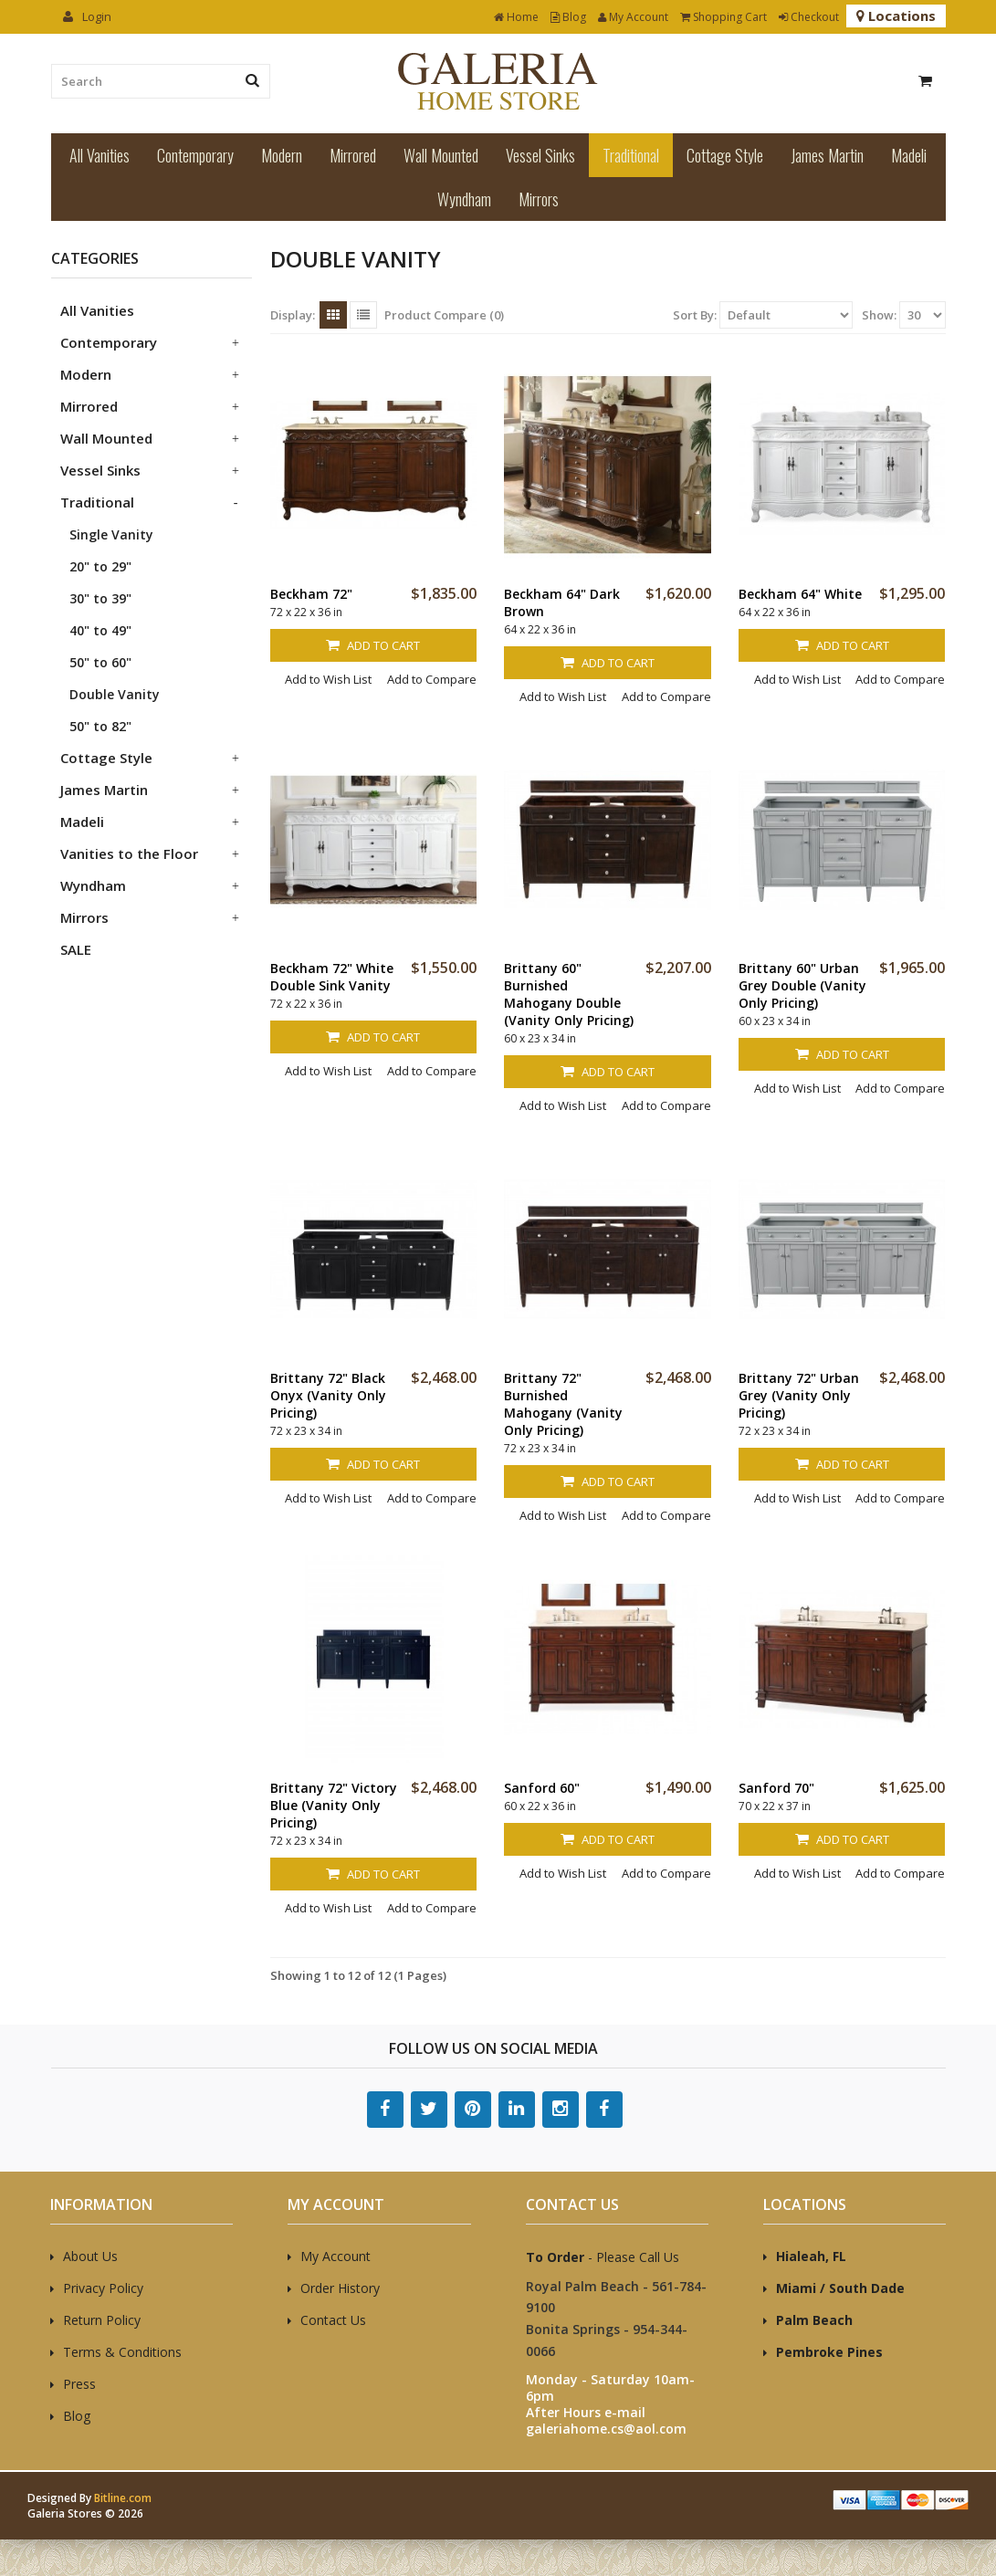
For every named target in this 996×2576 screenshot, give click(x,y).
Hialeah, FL (811, 2256)
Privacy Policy (103, 2288)
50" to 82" (100, 726)
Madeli (909, 155)
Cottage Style (725, 155)
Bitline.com (123, 2498)
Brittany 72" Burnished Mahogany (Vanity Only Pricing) (563, 1404)
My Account (633, 17)
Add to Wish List (328, 679)
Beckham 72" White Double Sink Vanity (331, 976)
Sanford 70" (776, 1787)
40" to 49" (100, 630)
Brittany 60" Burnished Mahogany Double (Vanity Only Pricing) (569, 994)
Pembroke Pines (829, 2352)
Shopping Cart (723, 17)
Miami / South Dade (840, 2288)
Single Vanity (111, 534)
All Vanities (99, 155)
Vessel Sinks (540, 155)
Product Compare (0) (444, 315)
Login (87, 16)
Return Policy (102, 2320)
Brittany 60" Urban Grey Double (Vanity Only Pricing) (802, 985)
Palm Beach (814, 2320)
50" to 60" (100, 662)
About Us (90, 2256)
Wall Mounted (441, 155)
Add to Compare (432, 679)
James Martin (827, 155)
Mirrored (353, 155)
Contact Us (333, 2320)
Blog (568, 17)
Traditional (631, 155)
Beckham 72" (311, 593)
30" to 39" (100, 598)
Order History (340, 2288)
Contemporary (195, 155)
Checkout (809, 17)
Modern (281, 155)
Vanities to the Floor (129, 853)
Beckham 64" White (800, 593)
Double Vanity (114, 694)
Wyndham (464, 199)
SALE (75, 949)
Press (79, 2384)
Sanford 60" (542, 1787)
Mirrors (539, 199)
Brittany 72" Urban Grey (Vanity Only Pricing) (799, 1395)
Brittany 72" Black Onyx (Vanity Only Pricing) (328, 1395)
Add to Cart (373, 645)
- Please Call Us (602, 2257)
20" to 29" (100, 566)
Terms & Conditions (122, 2352)
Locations (896, 15)
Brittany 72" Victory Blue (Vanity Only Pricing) (333, 1805)
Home (516, 17)
